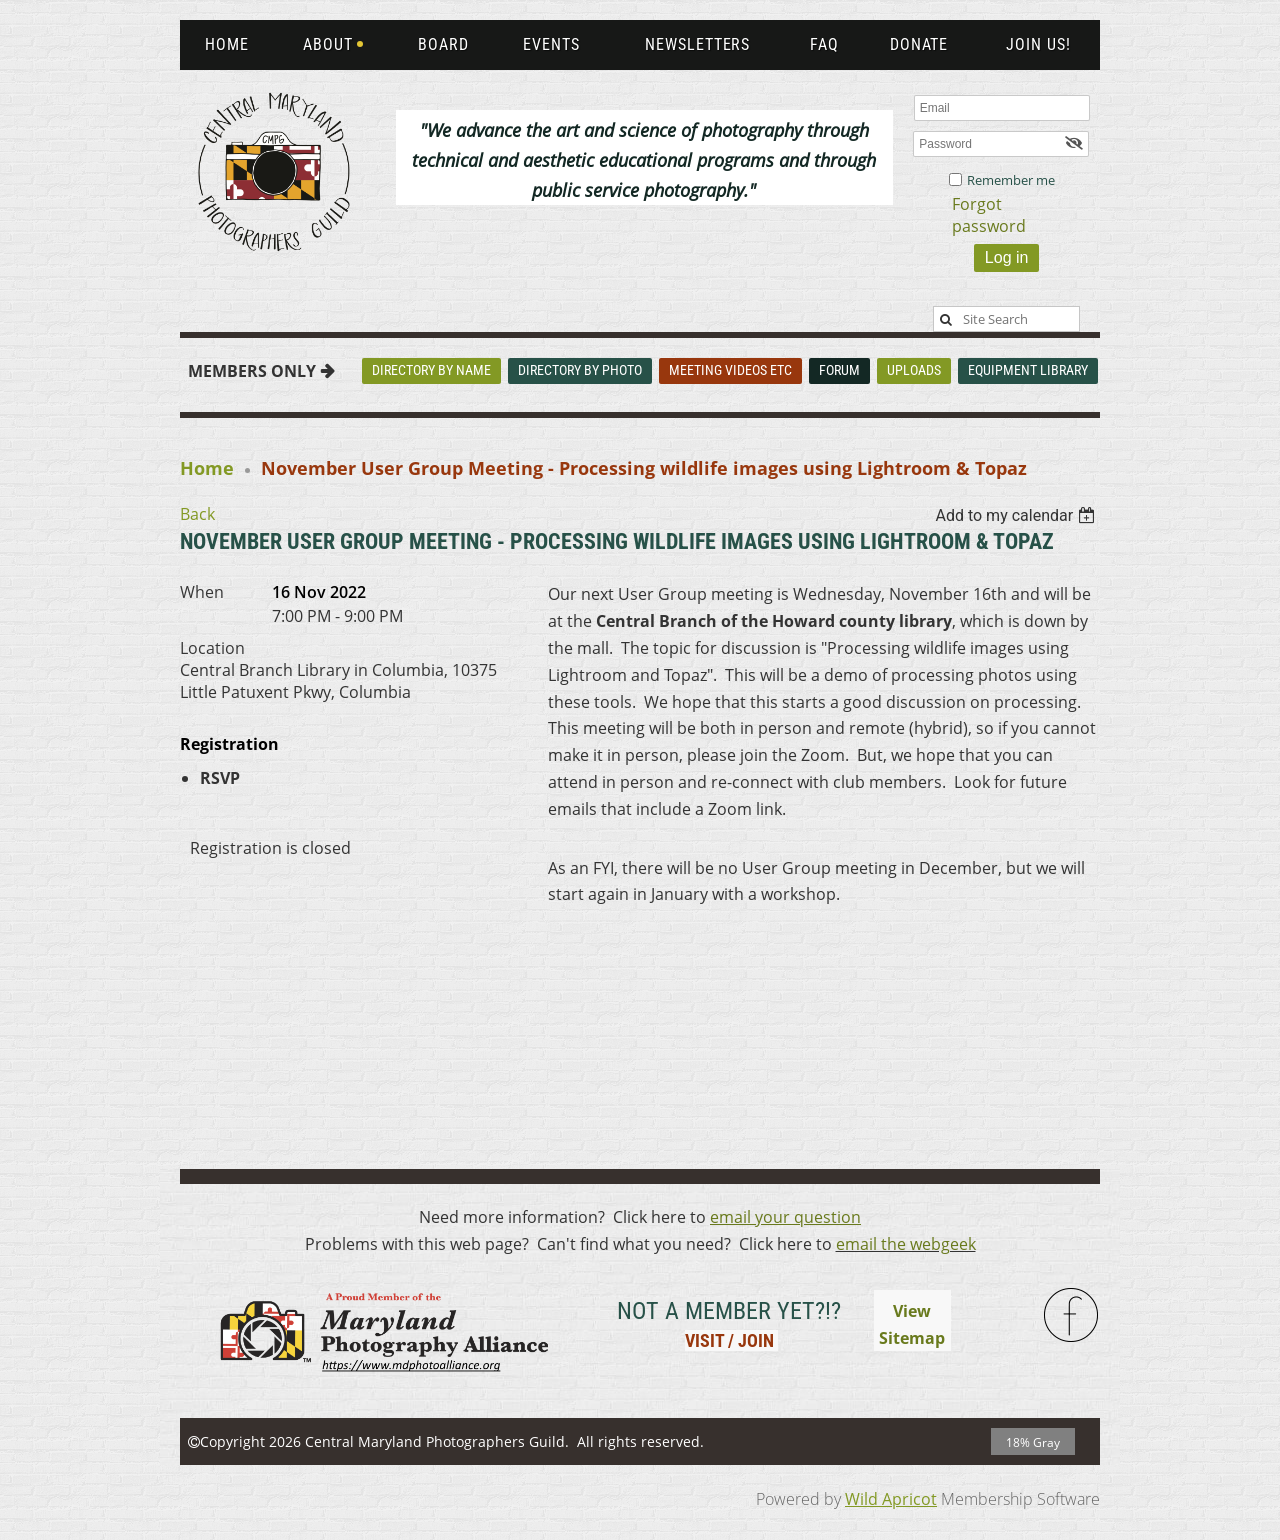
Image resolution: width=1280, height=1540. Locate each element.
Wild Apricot (891, 1499)
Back (197, 514)
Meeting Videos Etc (730, 370)
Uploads (914, 370)
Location (212, 648)
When (202, 592)
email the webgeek (906, 1244)
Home (207, 468)
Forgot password (989, 215)
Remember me (1011, 180)
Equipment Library (1028, 370)
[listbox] (1017, 515)
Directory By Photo (580, 370)
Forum (839, 370)
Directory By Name (431, 370)
